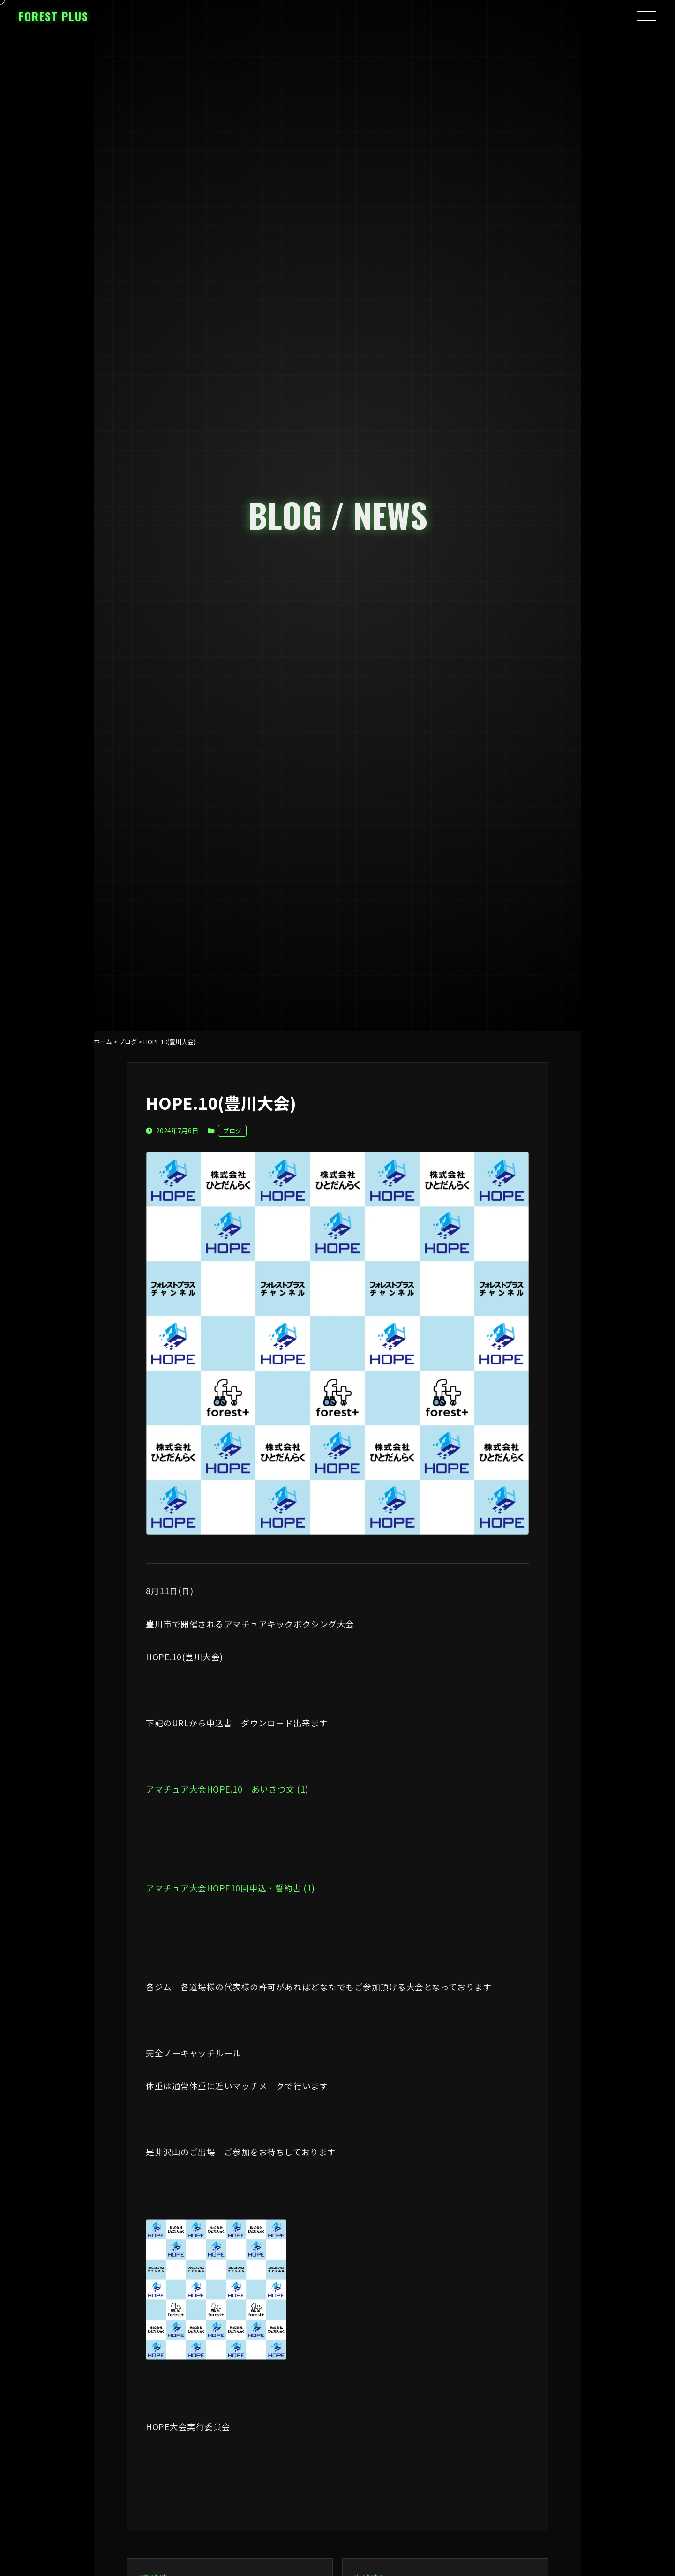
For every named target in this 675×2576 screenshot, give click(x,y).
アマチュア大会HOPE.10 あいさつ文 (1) (227, 1789)
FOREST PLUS (54, 16)
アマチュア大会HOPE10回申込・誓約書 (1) (230, 1888)
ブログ (232, 1130)
